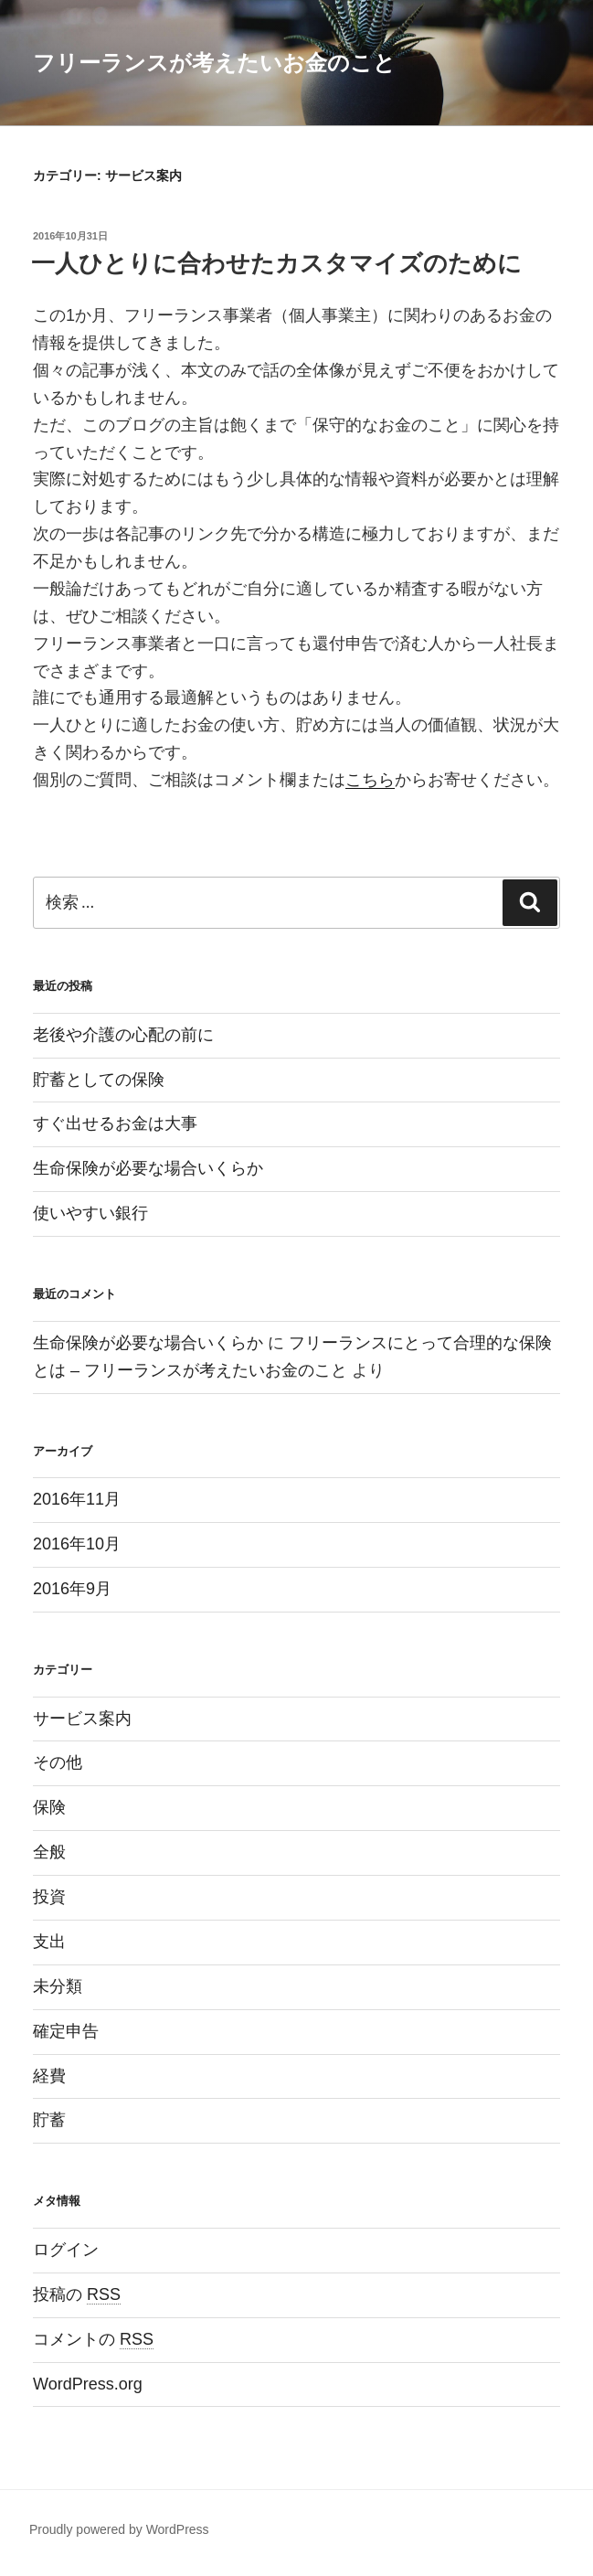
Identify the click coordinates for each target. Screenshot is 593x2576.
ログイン (66, 2250)
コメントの (93, 2339)
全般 (49, 1852)
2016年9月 (72, 1589)
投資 (49, 1897)
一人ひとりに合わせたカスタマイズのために (276, 263)
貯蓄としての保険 (98, 1079)
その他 (57, 1762)
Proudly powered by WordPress (119, 2529)
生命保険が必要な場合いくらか (148, 1168)
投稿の (77, 2294)
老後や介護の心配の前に (123, 1035)
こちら (370, 780)
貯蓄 (49, 2120)
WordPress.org (88, 2384)
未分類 (57, 1986)
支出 (49, 1941)
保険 (49, 1807)
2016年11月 (77, 1499)
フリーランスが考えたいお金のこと (214, 62)
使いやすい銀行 (90, 1213)
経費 (49, 2076)
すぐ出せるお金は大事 (115, 1123)
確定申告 (66, 2031)
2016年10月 (77, 1544)
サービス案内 (82, 1718)
